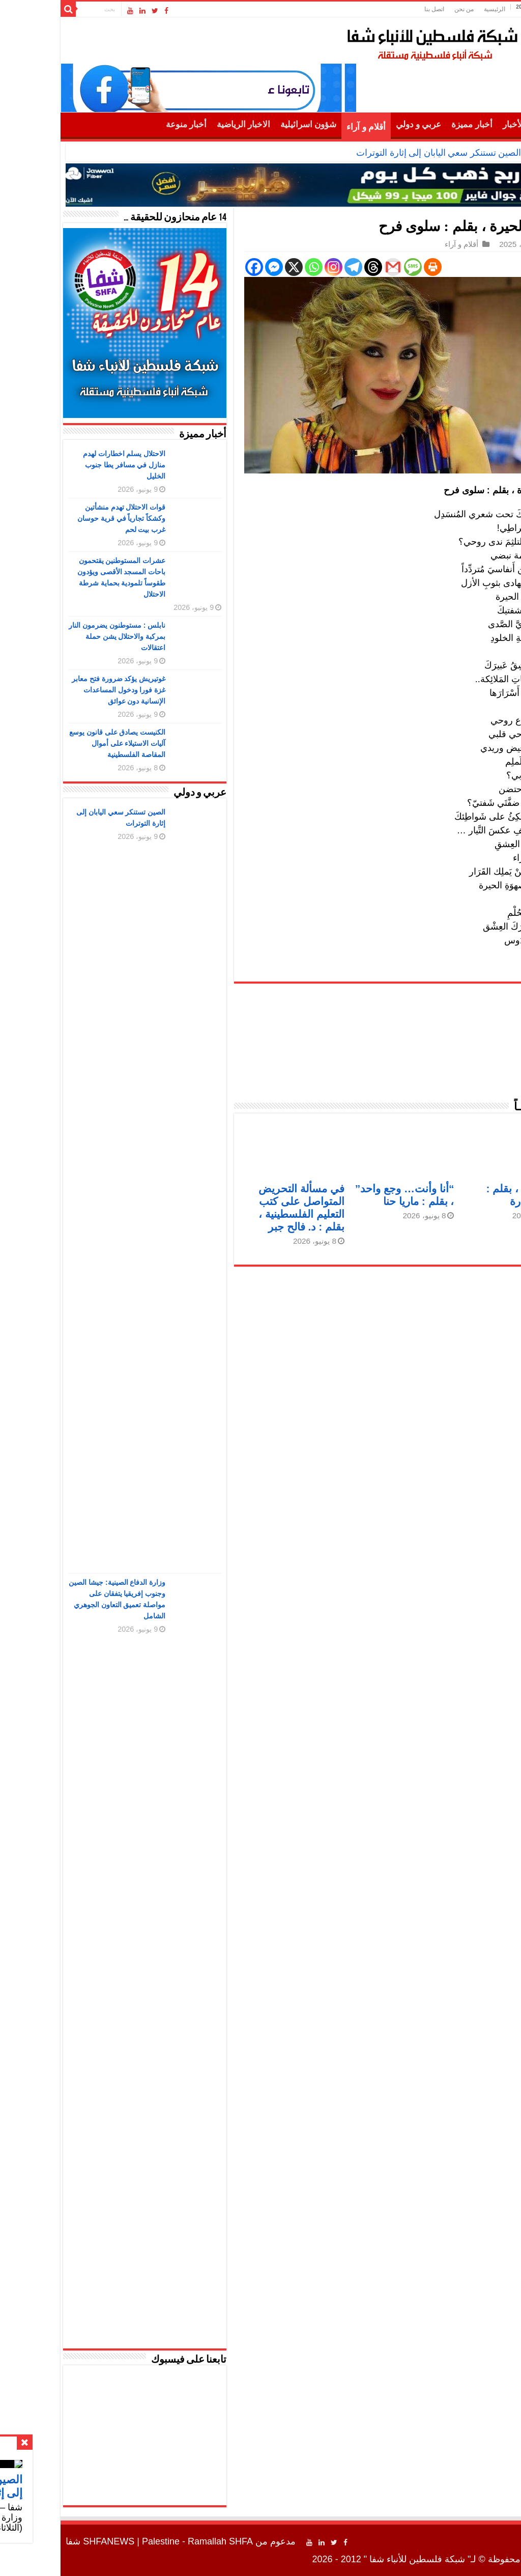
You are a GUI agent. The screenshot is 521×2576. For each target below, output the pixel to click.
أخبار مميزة (413, 124)
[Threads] (315, 267)
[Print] (375, 267)
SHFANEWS (50, 2541)
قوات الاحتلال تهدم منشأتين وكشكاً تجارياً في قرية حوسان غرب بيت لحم (63, 518)
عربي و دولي (361, 124)
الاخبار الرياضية (185, 124)
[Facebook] (196, 267)
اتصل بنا (376, 9)
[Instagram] (275, 267)
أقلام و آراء (308, 127)
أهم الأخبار (463, 124)
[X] (236, 267)
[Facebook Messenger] (216, 267)
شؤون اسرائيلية (250, 124)
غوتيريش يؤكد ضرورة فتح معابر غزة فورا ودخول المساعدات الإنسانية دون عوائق (61, 690)
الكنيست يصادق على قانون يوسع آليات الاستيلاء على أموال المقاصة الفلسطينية (59, 743)
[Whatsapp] (256, 267)
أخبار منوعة (128, 124)
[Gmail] (335, 267)
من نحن (406, 9)
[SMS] (355, 267)
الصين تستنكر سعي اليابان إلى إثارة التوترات (380, 153)
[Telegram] (295, 267)
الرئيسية (436, 9)
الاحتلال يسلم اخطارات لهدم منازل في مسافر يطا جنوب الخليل (66, 465)
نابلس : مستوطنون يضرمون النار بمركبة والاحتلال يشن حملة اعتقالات (59, 636)
